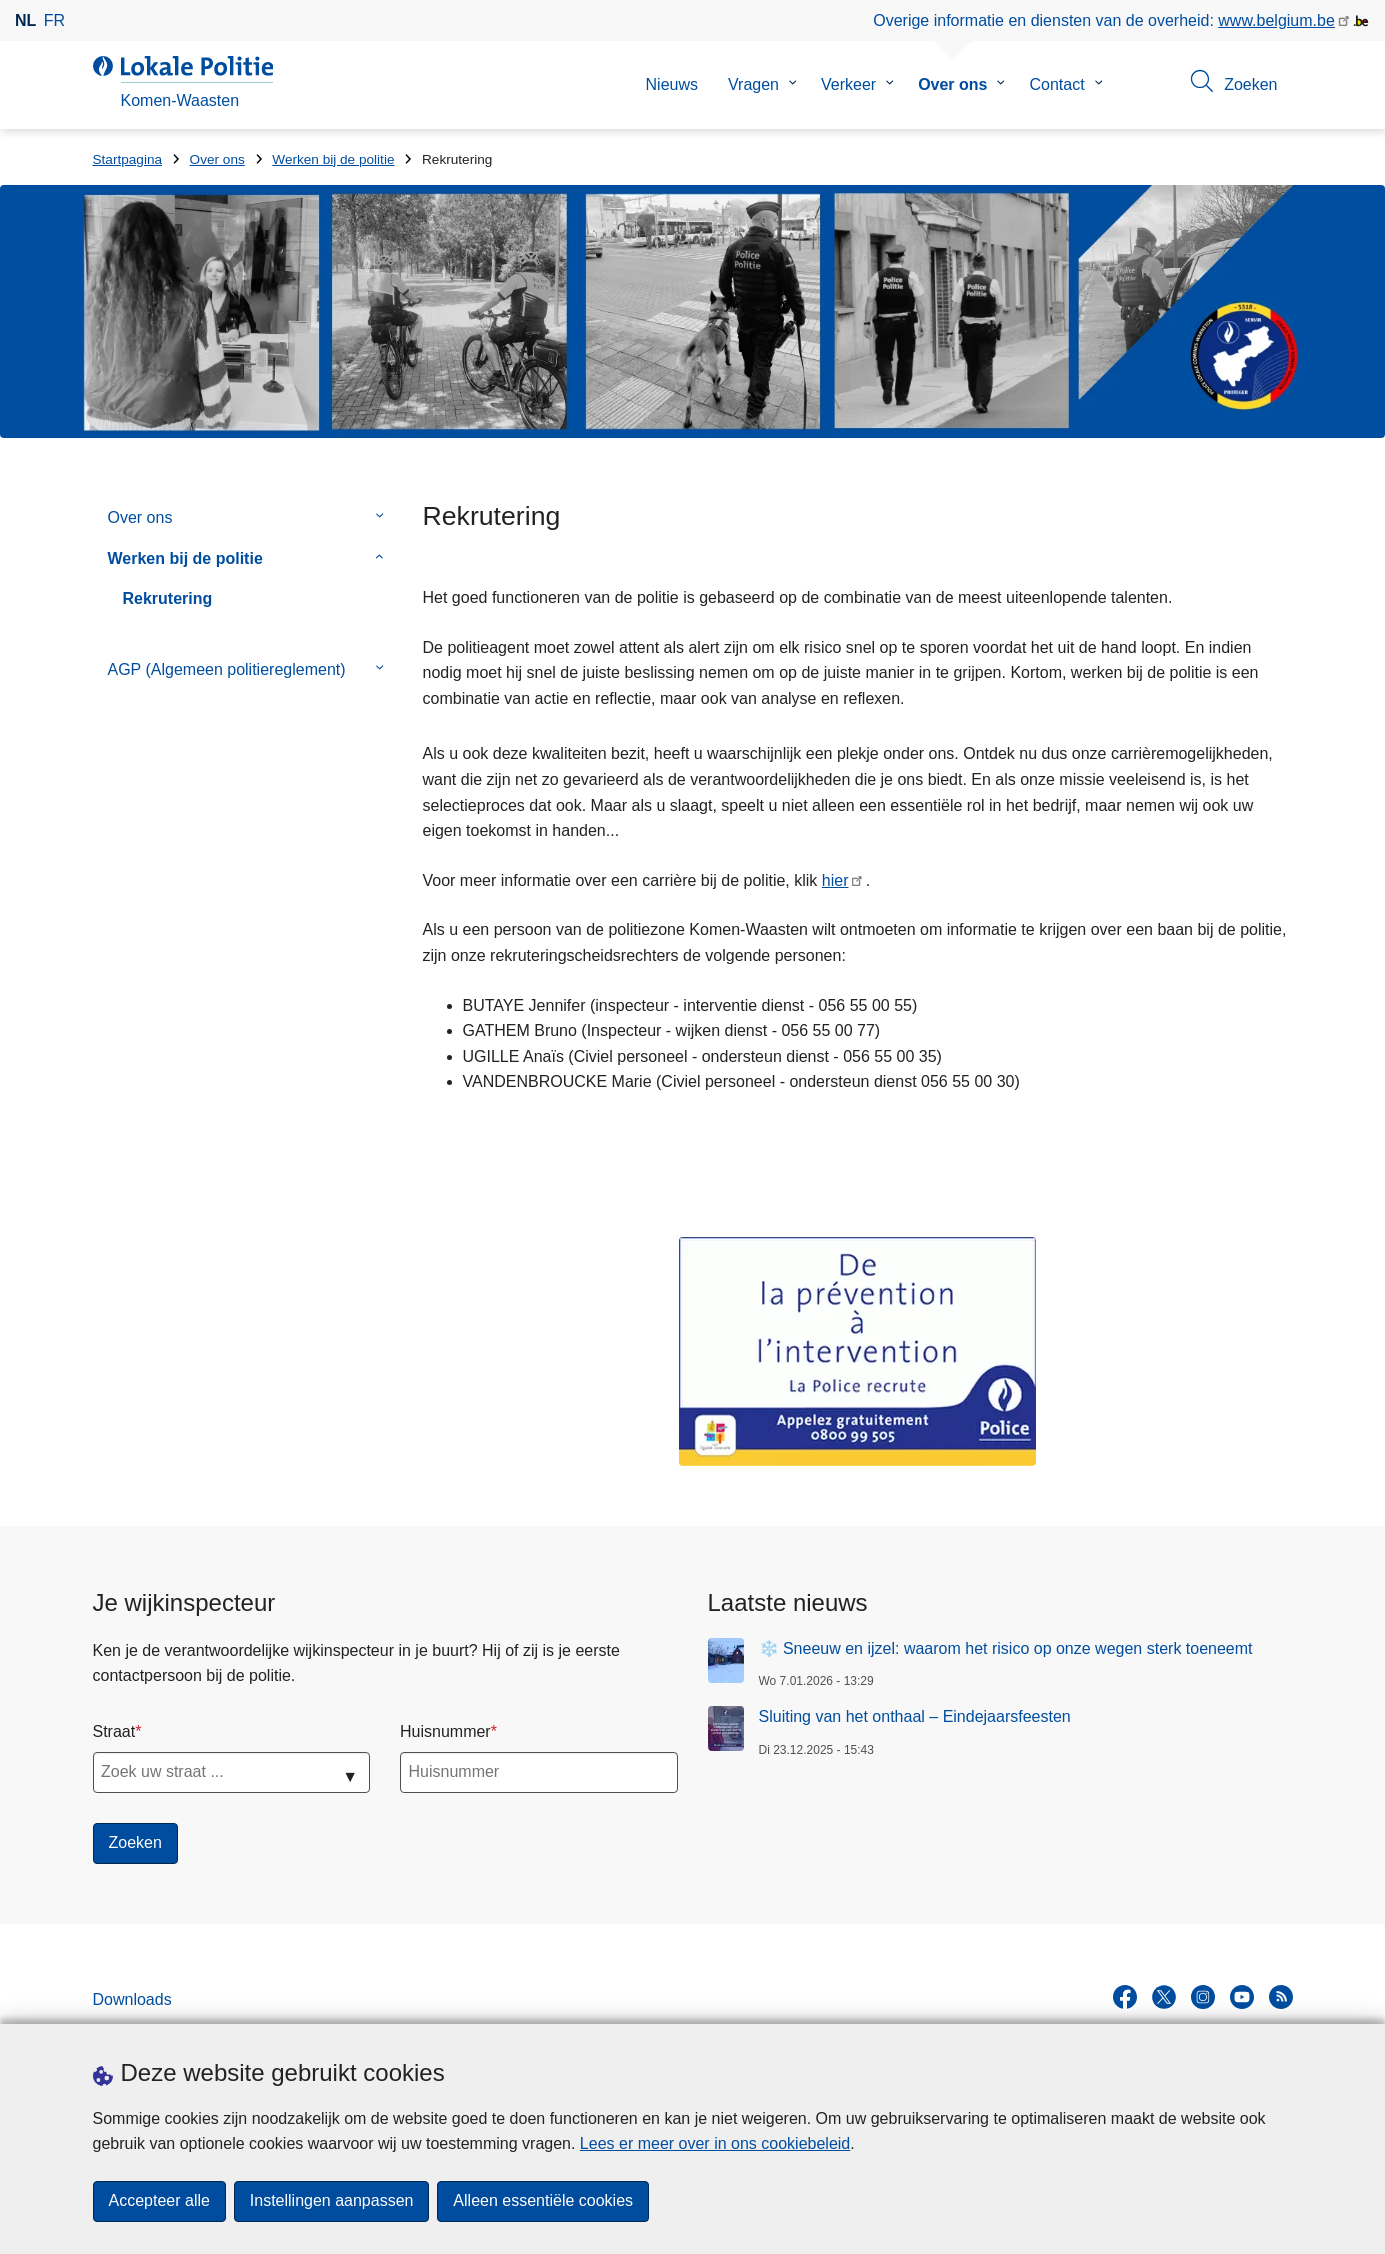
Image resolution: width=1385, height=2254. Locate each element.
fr (54, 20)
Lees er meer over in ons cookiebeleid (715, 2143)
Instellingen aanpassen (332, 2201)
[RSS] (1281, 1997)
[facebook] (1125, 1997)
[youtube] (1242, 1997)
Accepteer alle (159, 2201)
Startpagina (128, 159)
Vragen (753, 84)
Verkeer (848, 84)
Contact (1056, 84)
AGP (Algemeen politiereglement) (227, 669)
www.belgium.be (1276, 20)
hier (835, 880)
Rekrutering (168, 598)
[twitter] (1164, 1997)
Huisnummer (445, 1731)
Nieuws (672, 84)
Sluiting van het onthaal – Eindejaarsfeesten (915, 1716)
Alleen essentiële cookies (544, 2201)
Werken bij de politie (333, 159)
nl (25, 20)
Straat (114, 1731)
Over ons (952, 84)
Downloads (132, 1999)
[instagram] (1203, 1997)
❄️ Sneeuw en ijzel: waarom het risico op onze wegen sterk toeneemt (1006, 1648)
